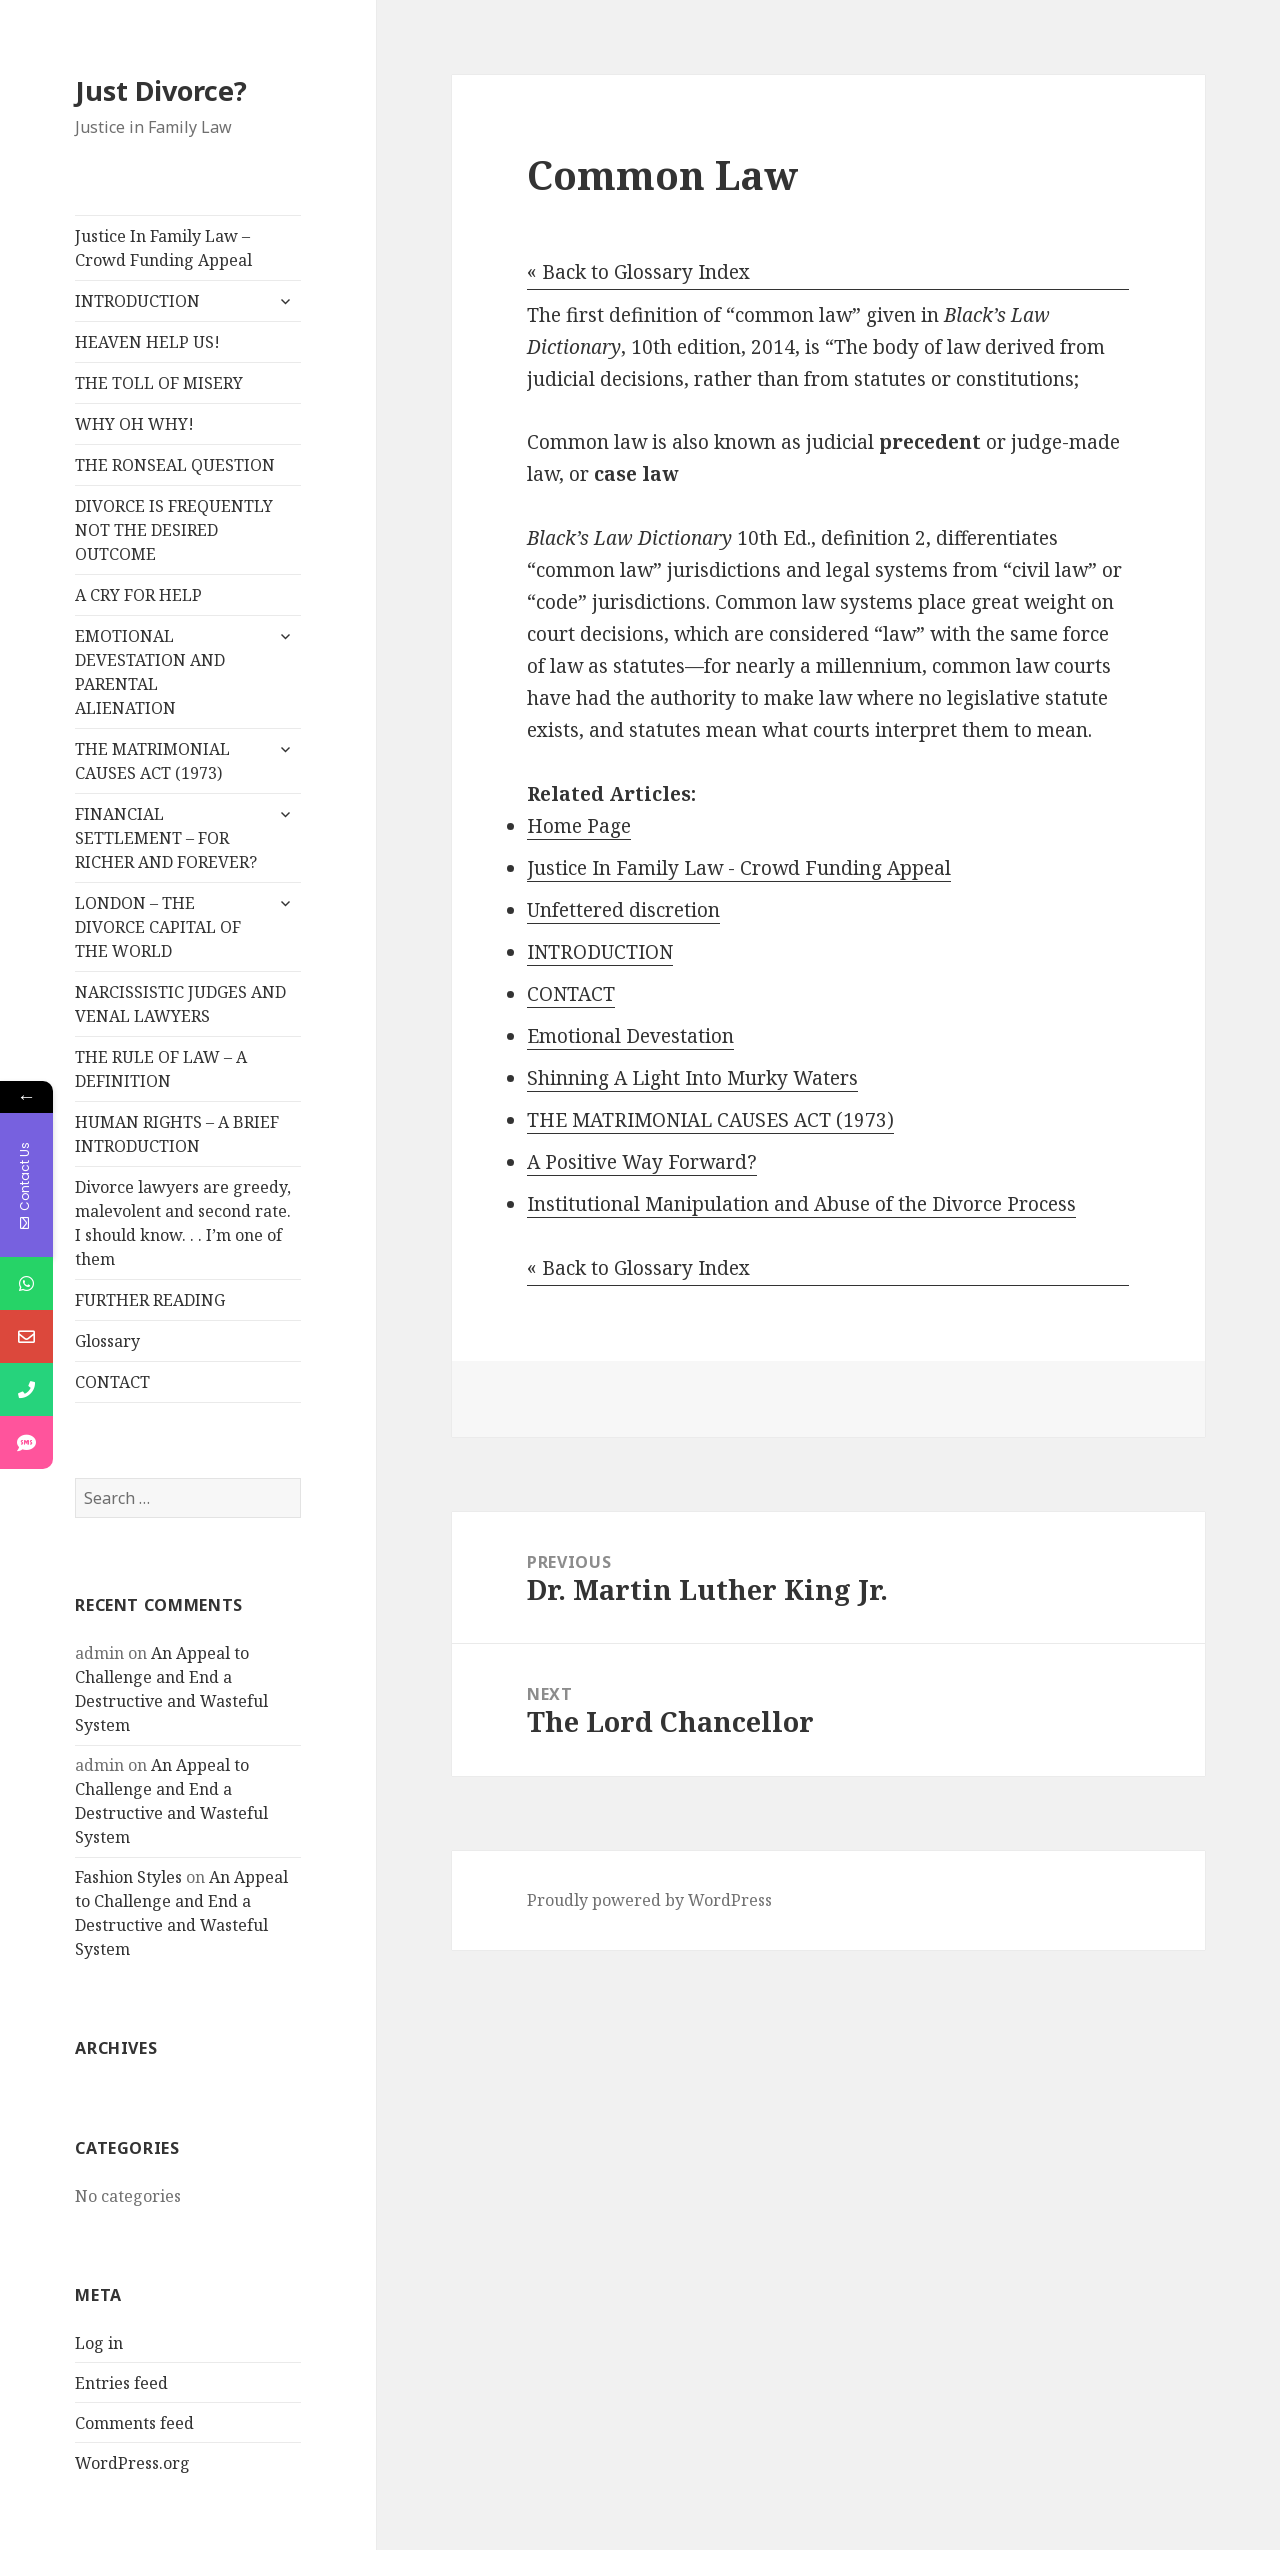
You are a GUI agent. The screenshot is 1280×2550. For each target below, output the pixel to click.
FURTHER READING (150, 1300)
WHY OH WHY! (134, 424)
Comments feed (134, 2423)
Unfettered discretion (623, 910)
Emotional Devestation (630, 1036)
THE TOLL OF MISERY (159, 383)
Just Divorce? (161, 90)
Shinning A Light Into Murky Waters (692, 1078)
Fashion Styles (128, 1877)
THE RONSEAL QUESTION (175, 465)
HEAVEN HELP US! (147, 342)
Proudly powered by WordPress (649, 1900)
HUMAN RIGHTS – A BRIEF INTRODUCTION (177, 1134)
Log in (99, 2343)
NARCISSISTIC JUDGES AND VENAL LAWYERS (180, 1004)
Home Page (579, 826)
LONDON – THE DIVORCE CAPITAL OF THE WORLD (158, 927)
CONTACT (112, 1382)
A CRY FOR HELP (138, 595)
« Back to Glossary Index (638, 272)
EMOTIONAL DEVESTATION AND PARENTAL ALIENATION (150, 672)
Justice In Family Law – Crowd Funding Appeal (163, 248)
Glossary (107, 1341)
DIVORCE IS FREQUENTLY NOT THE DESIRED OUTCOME (174, 530)
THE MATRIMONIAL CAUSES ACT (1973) (152, 761)
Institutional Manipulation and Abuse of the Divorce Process (801, 1204)
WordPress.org (132, 2463)
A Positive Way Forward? (642, 1162)
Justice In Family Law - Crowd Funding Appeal (739, 868)
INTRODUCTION (137, 301)
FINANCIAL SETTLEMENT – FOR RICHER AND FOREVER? (166, 838)
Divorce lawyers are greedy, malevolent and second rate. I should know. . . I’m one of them (183, 1223)
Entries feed (121, 2383)
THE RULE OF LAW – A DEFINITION (161, 1069)
